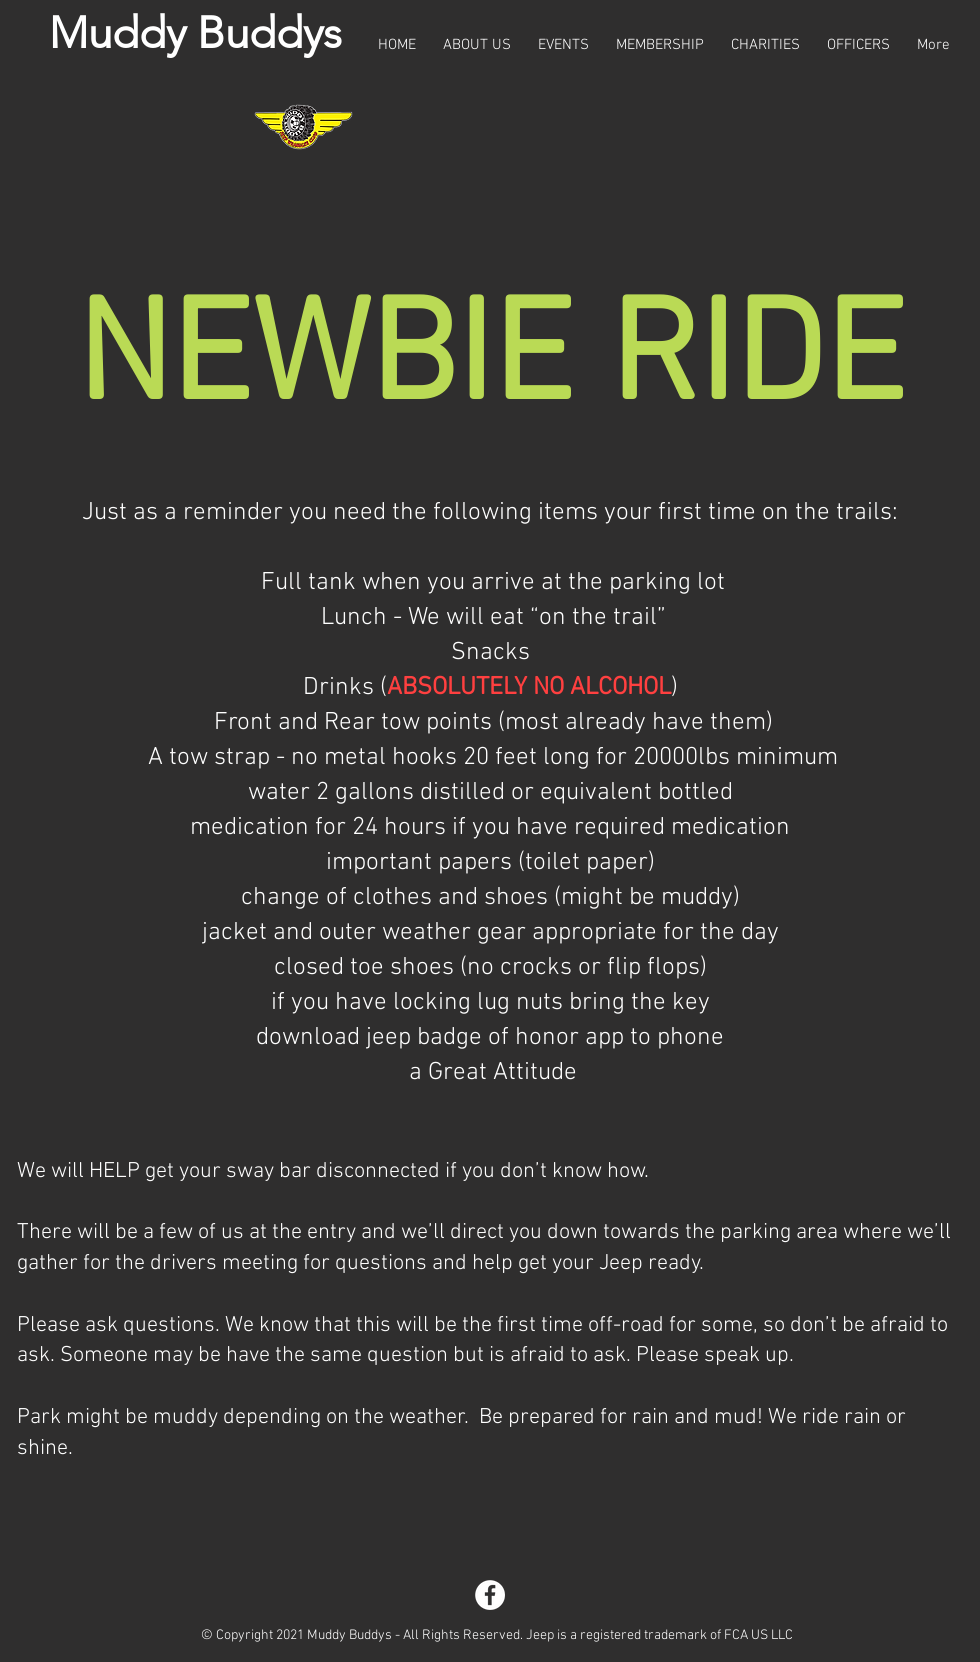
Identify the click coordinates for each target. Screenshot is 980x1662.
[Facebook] (490, 1595)
